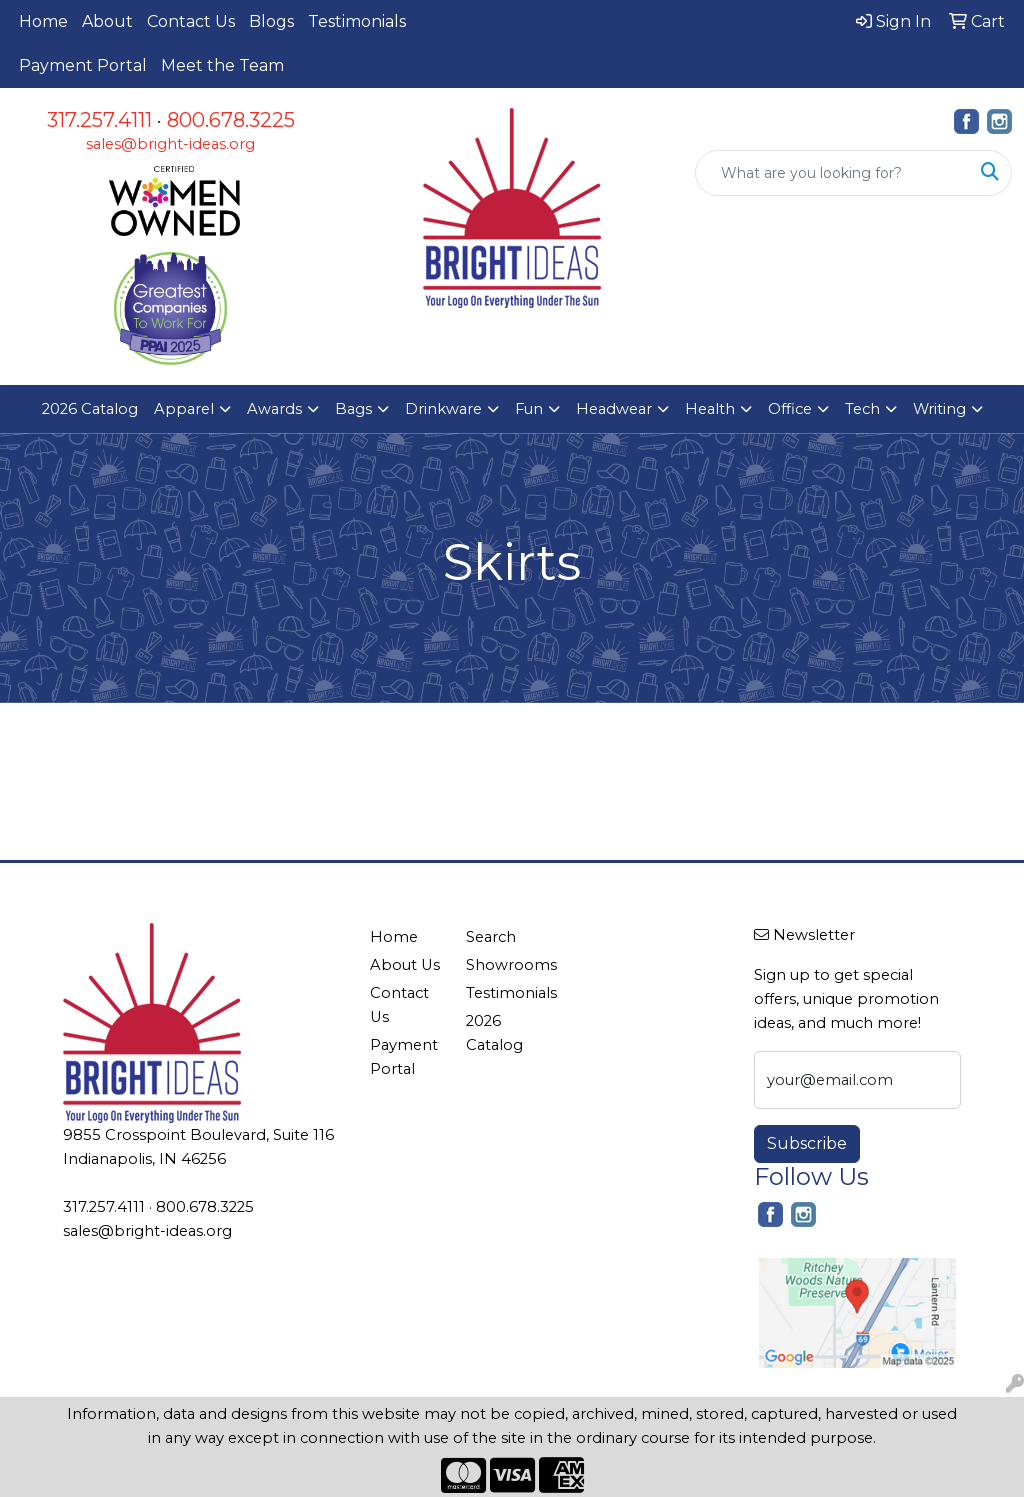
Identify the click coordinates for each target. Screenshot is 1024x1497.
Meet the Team (222, 65)
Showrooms (502, 965)
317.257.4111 (99, 120)
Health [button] (710, 409)
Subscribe (807, 1143)
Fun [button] (529, 409)
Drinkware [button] (443, 409)
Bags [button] (353, 409)
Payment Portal (83, 65)
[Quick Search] (832, 173)
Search (491, 937)
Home (43, 21)
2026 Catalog (90, 409)
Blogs (271, 21)
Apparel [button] (184, 409)
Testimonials (357, 21)
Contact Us (191, 21)
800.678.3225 (231, 120)
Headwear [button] (614, 409)
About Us (405, 965)
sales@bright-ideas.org (170, 144)
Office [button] (790, 409)
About (107, 21)
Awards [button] (274, 409)
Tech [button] (862, 409)
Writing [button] (939, 409)
